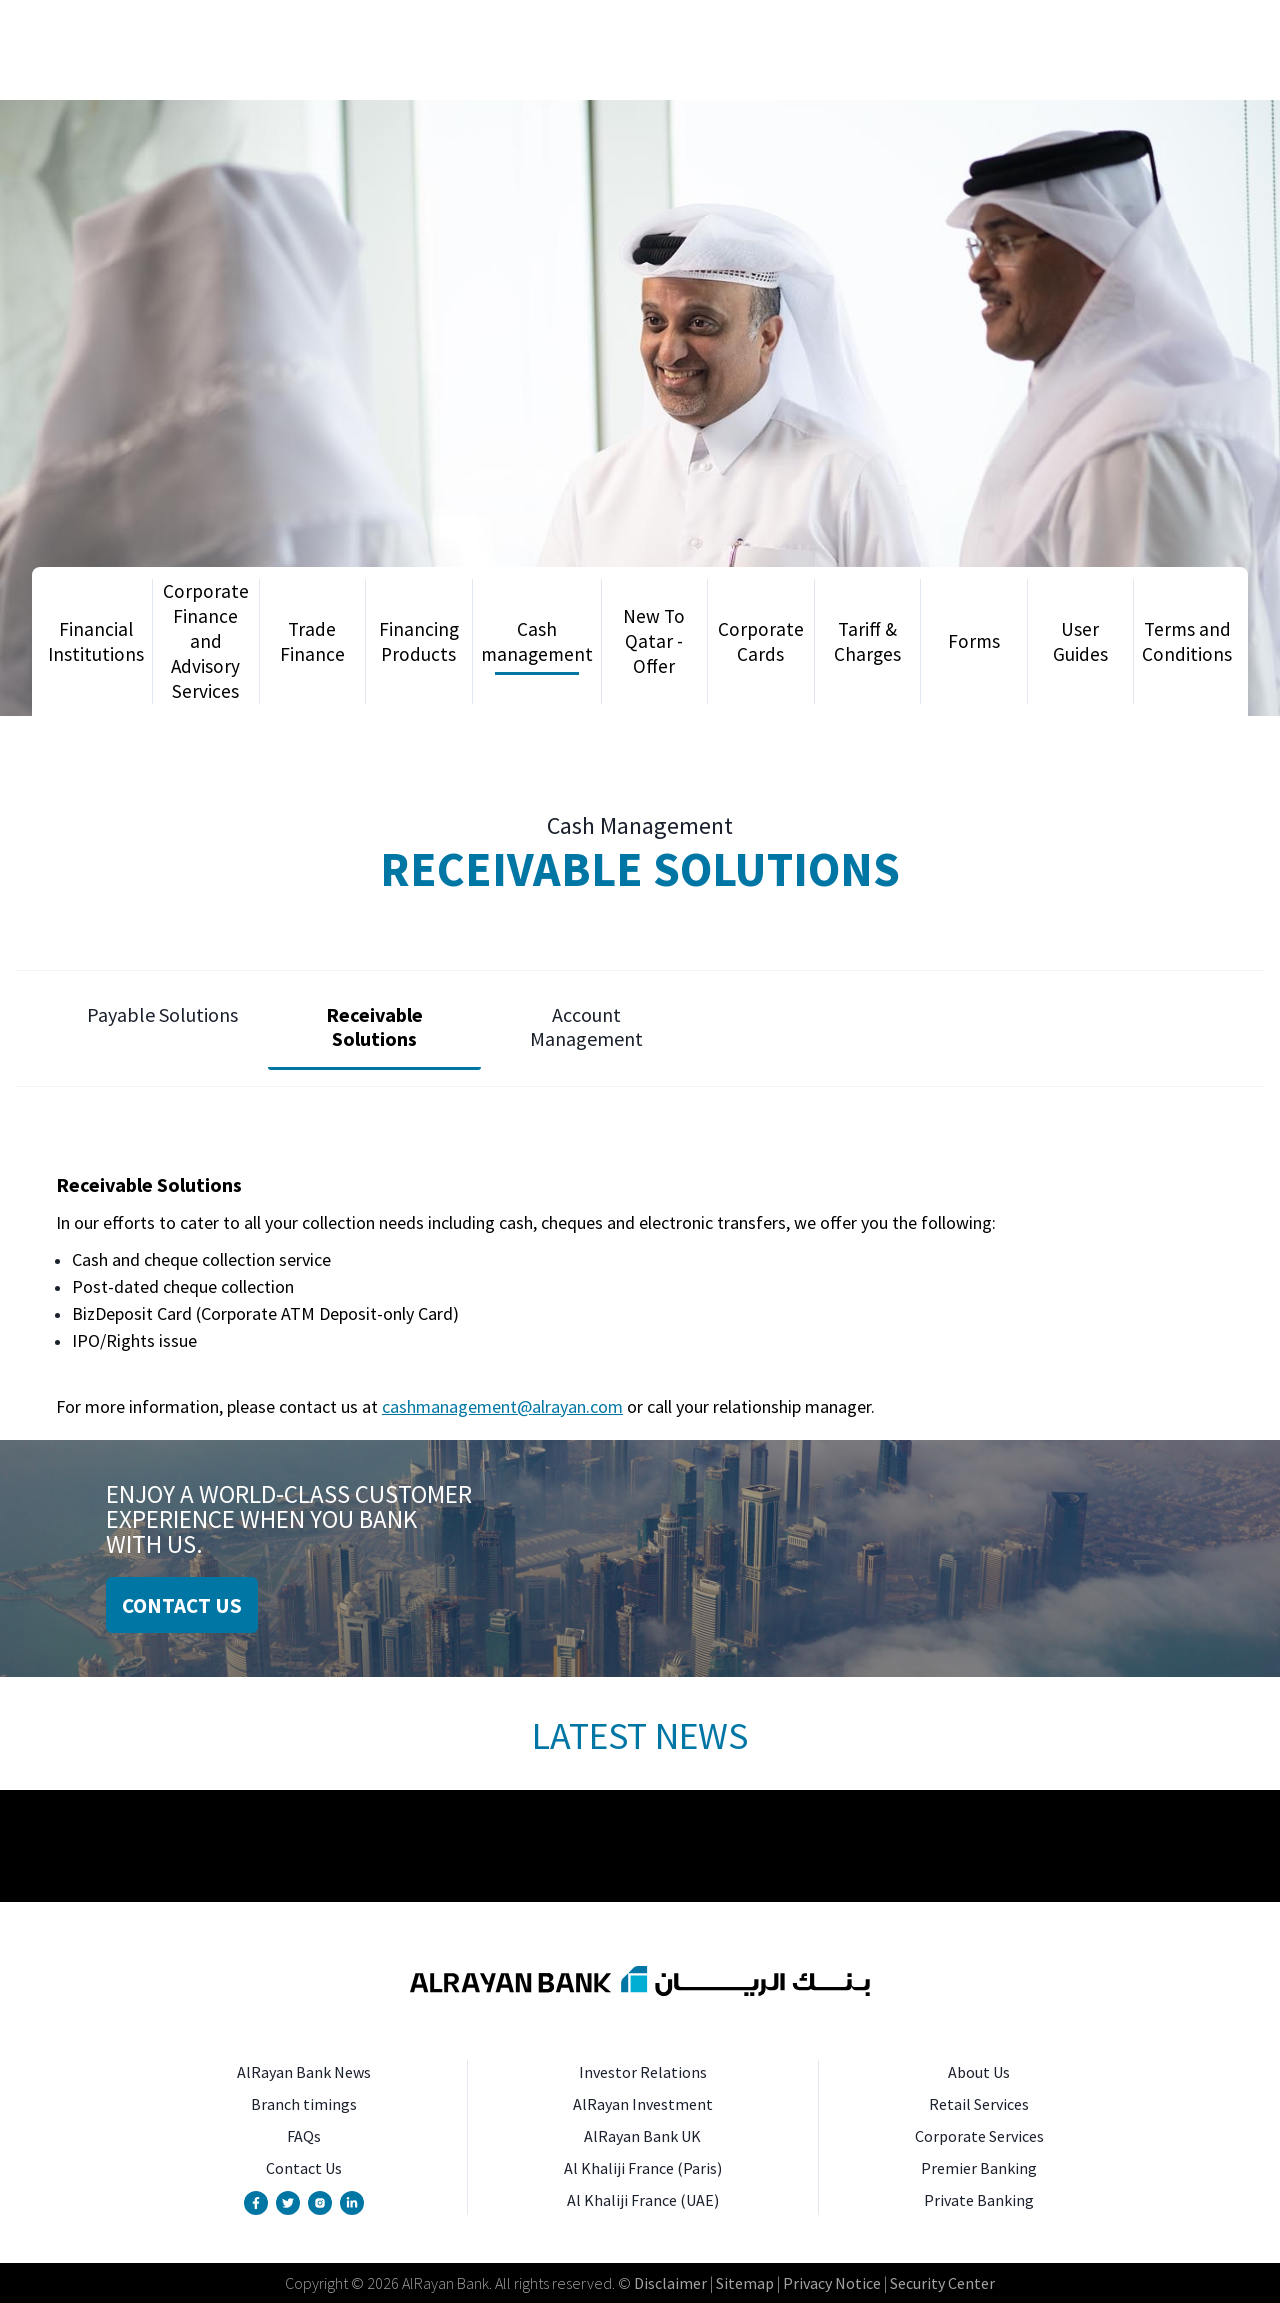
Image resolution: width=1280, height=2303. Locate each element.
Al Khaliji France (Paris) (643, 2168)
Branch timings (304, 2104)
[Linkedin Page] (352, 2203)
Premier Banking (979, 2168)
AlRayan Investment (643, 2104)
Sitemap (743, 2283)
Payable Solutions (162, 1014)
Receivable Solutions (374, 1026)
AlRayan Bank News (304, 2072)
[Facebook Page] (256, 2203)
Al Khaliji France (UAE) (643, 2200)
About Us (979, 2072)
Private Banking (979, 2200)
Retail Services (979, 2104)
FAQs (304, 2136)
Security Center (942, 2283)
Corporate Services (979, 2136)
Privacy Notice (832, 2283)
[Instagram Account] (320, 2203)
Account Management (586, 1026)
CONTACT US (182, 1605)
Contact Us (304, 2168)
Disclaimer (670, 2283)
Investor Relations (643, 2072)
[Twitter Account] (288, 2203)
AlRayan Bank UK (642, 2136)
